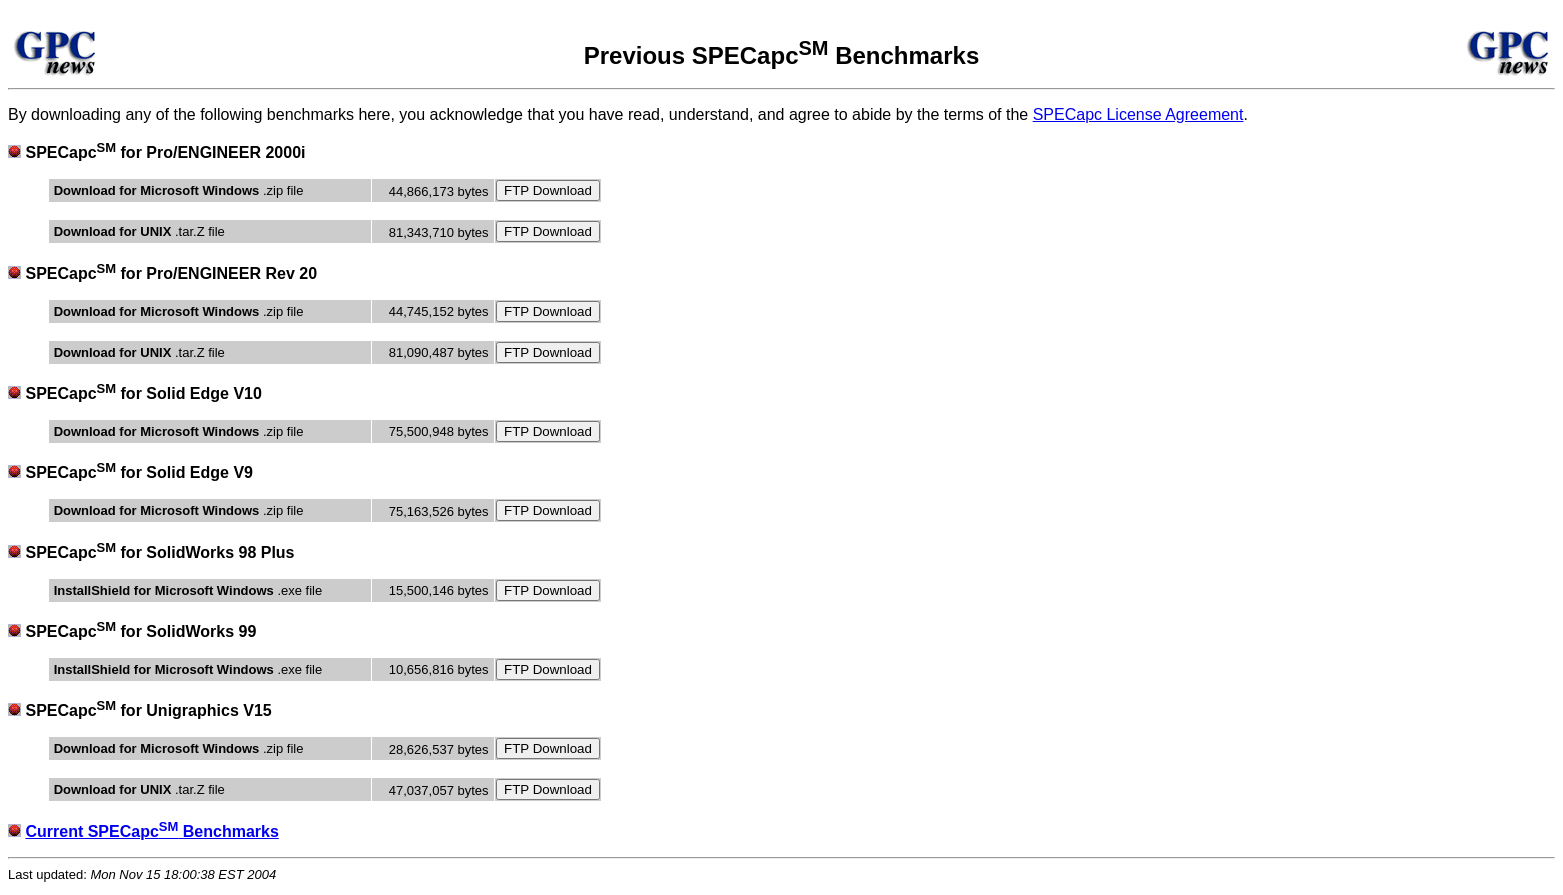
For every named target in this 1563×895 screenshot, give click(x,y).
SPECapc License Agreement (1138, 114)
